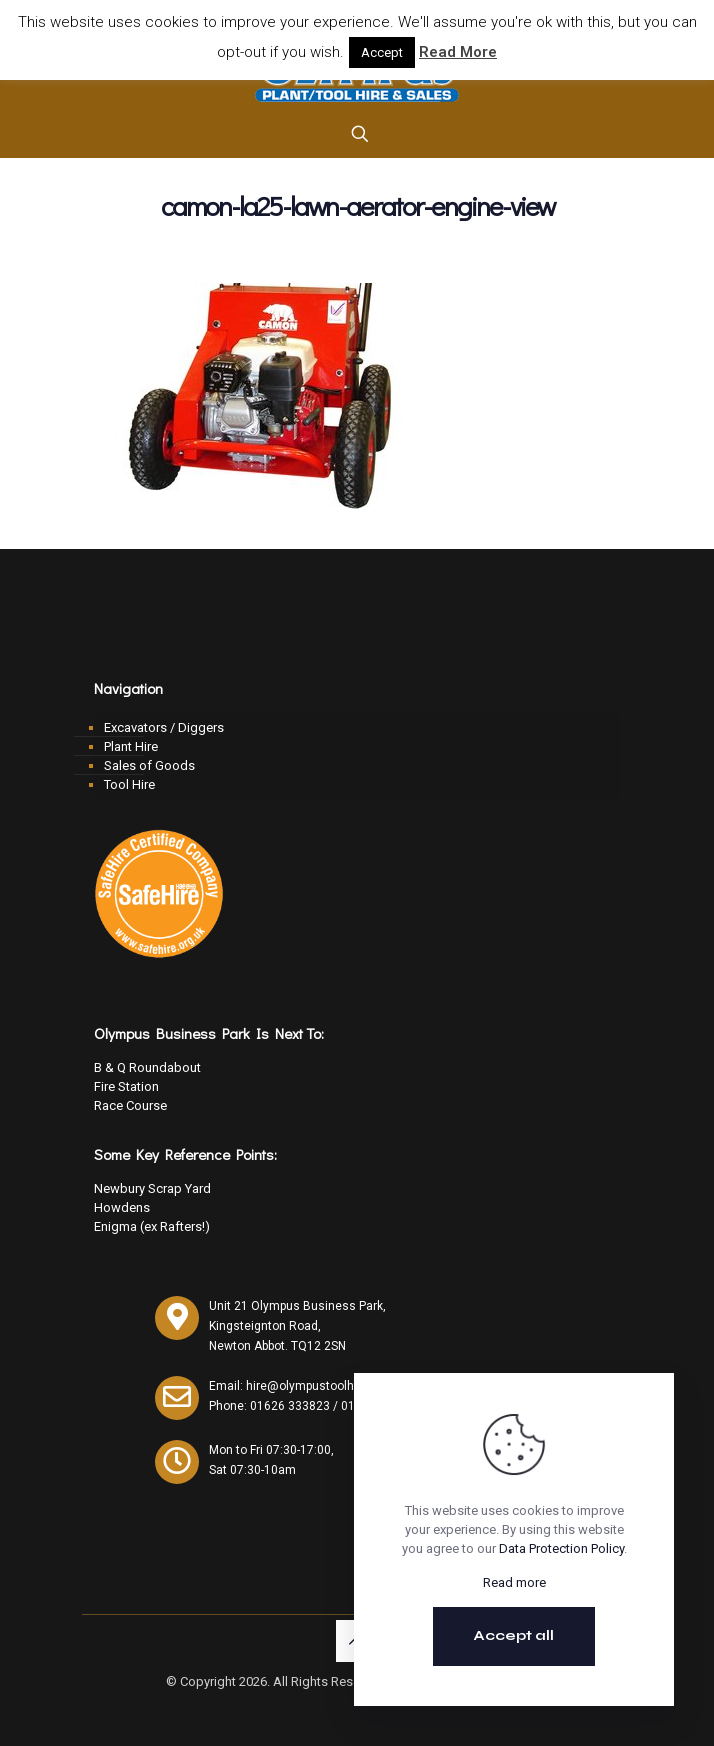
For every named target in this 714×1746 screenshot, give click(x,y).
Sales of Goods (149, 765)
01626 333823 (290, 1406)
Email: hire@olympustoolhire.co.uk (305, 1386)
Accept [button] (382, 52)
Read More (458, 52)
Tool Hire (129, 784)
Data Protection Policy (561, 1548)
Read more (514, 1582)
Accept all (514, 1635)
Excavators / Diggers (164, 727)
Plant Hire (131, 746)
